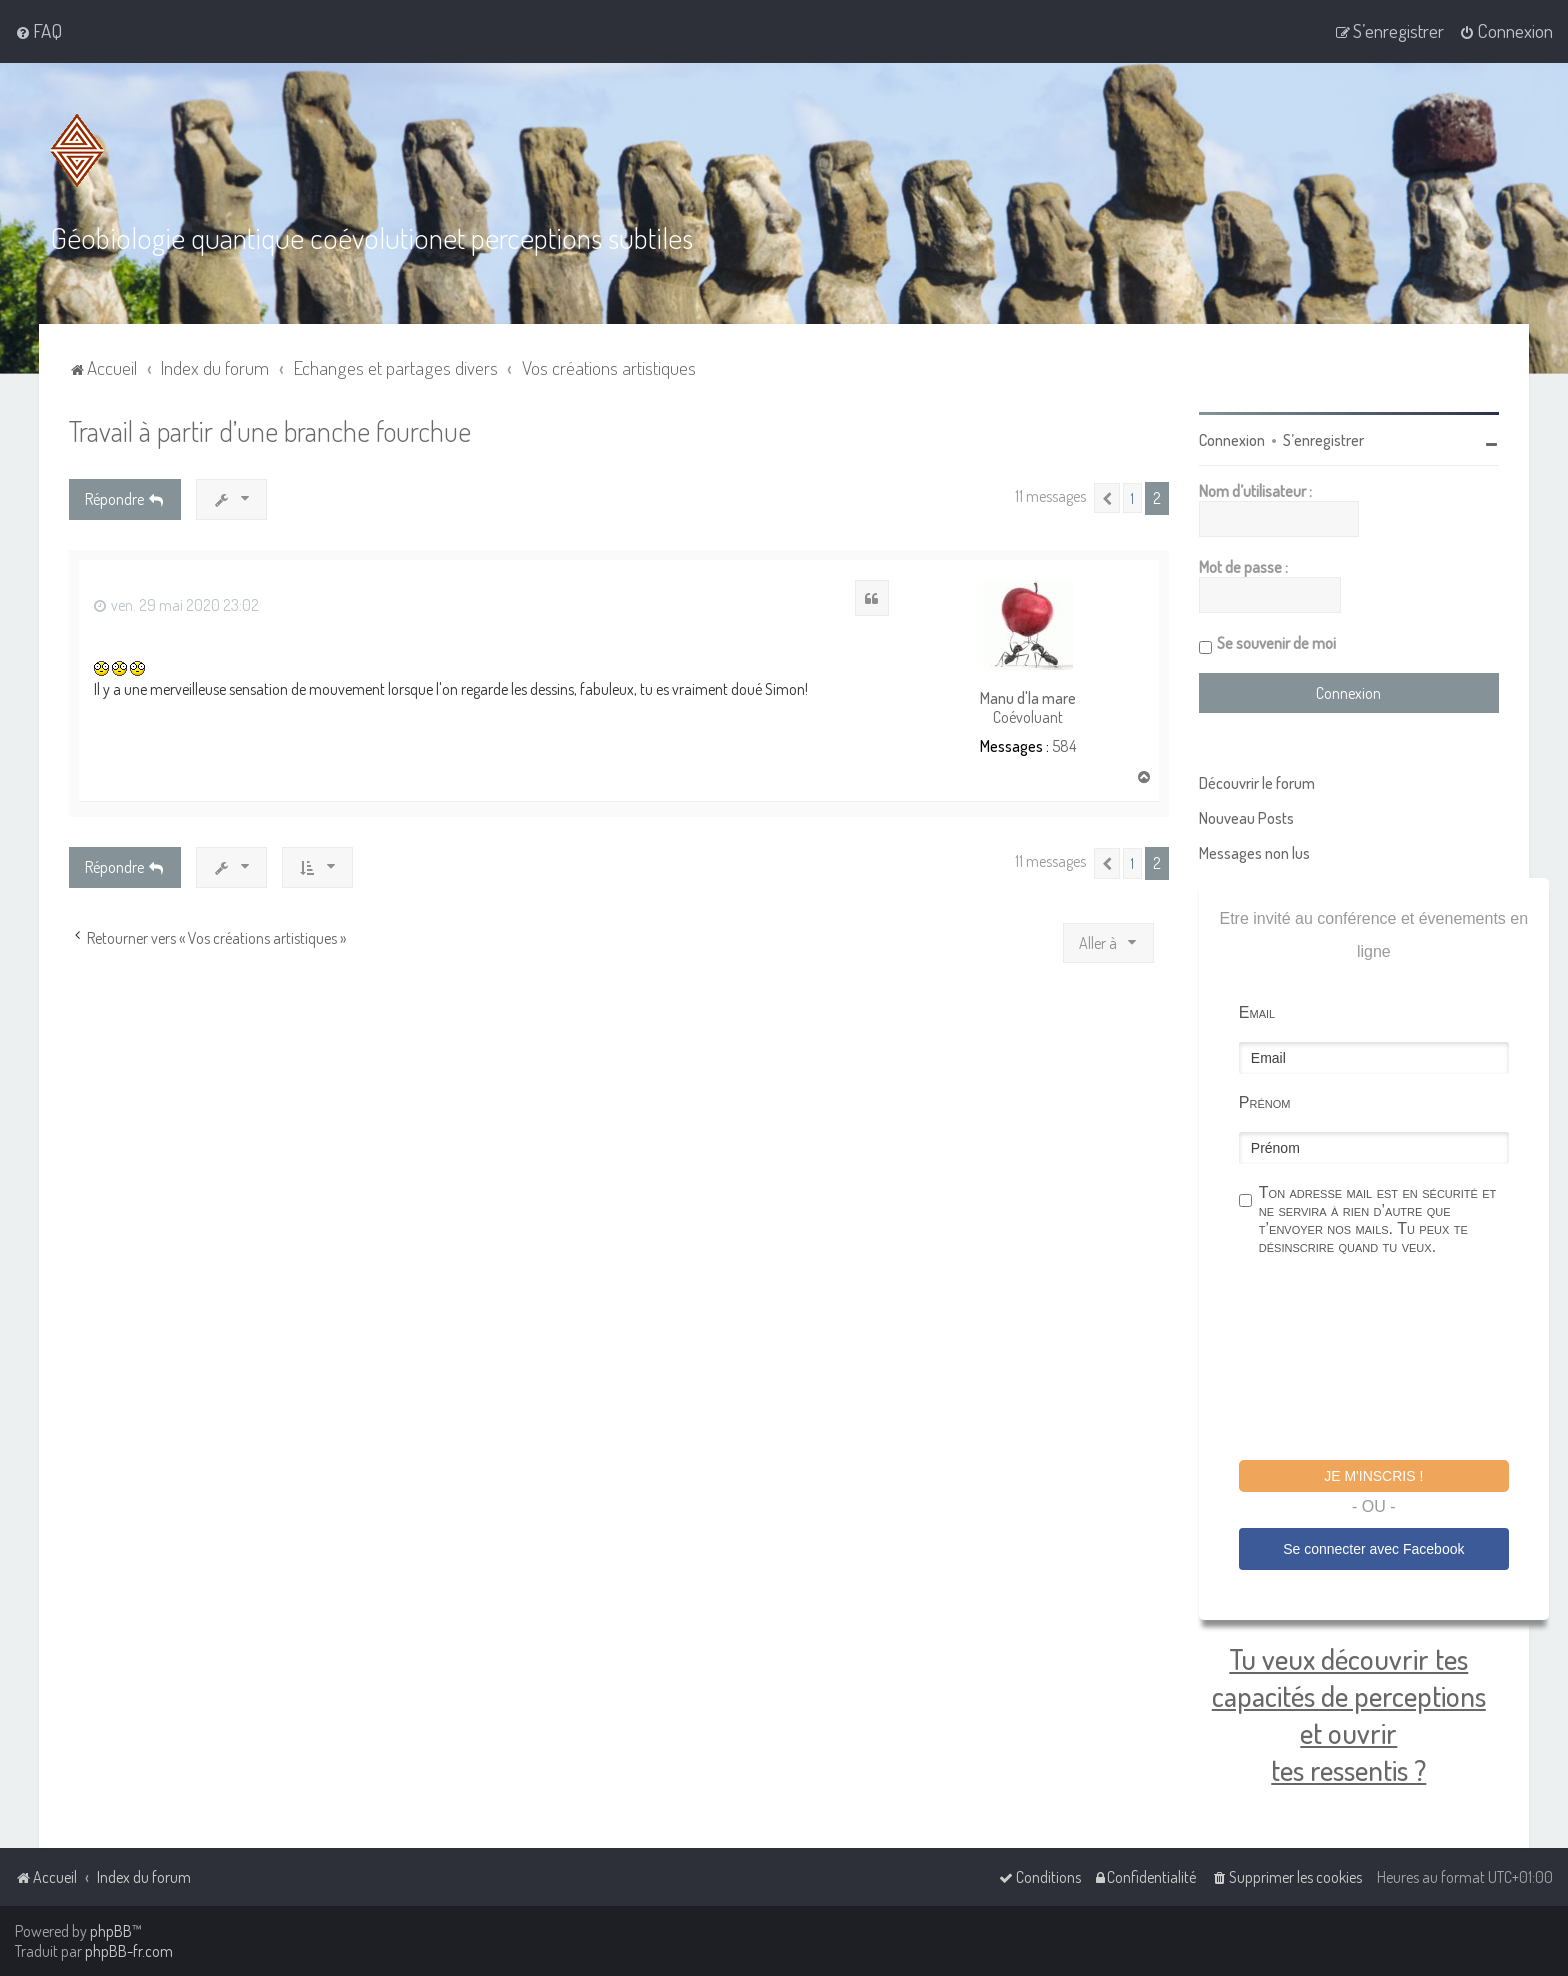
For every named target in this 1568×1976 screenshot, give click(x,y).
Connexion (1232, 440)
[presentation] (1391, 1361)
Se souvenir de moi (1276, 643)
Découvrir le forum (1257, 783)
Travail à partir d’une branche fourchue (270, 430)
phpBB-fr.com (129, 1951)
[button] (1107, 498)
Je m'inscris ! (1373, 1476)
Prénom (1265, 1102)
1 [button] (1132, 498)
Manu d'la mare (1028, 698)
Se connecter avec (1373, 1549)
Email (1257, 1012)
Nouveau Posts (1246, 818)
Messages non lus (1254, 853)
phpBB (111, 1931)
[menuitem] (38, 31)
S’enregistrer (1323, 440)
